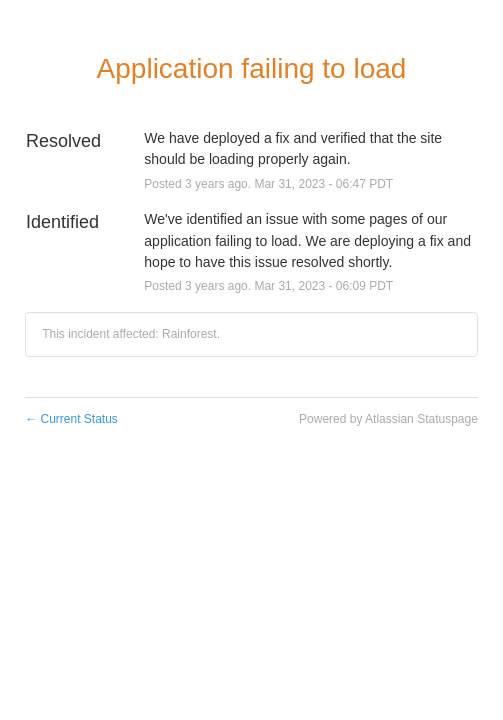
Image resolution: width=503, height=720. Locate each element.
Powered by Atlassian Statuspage (388, 419)
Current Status (71, 419)
